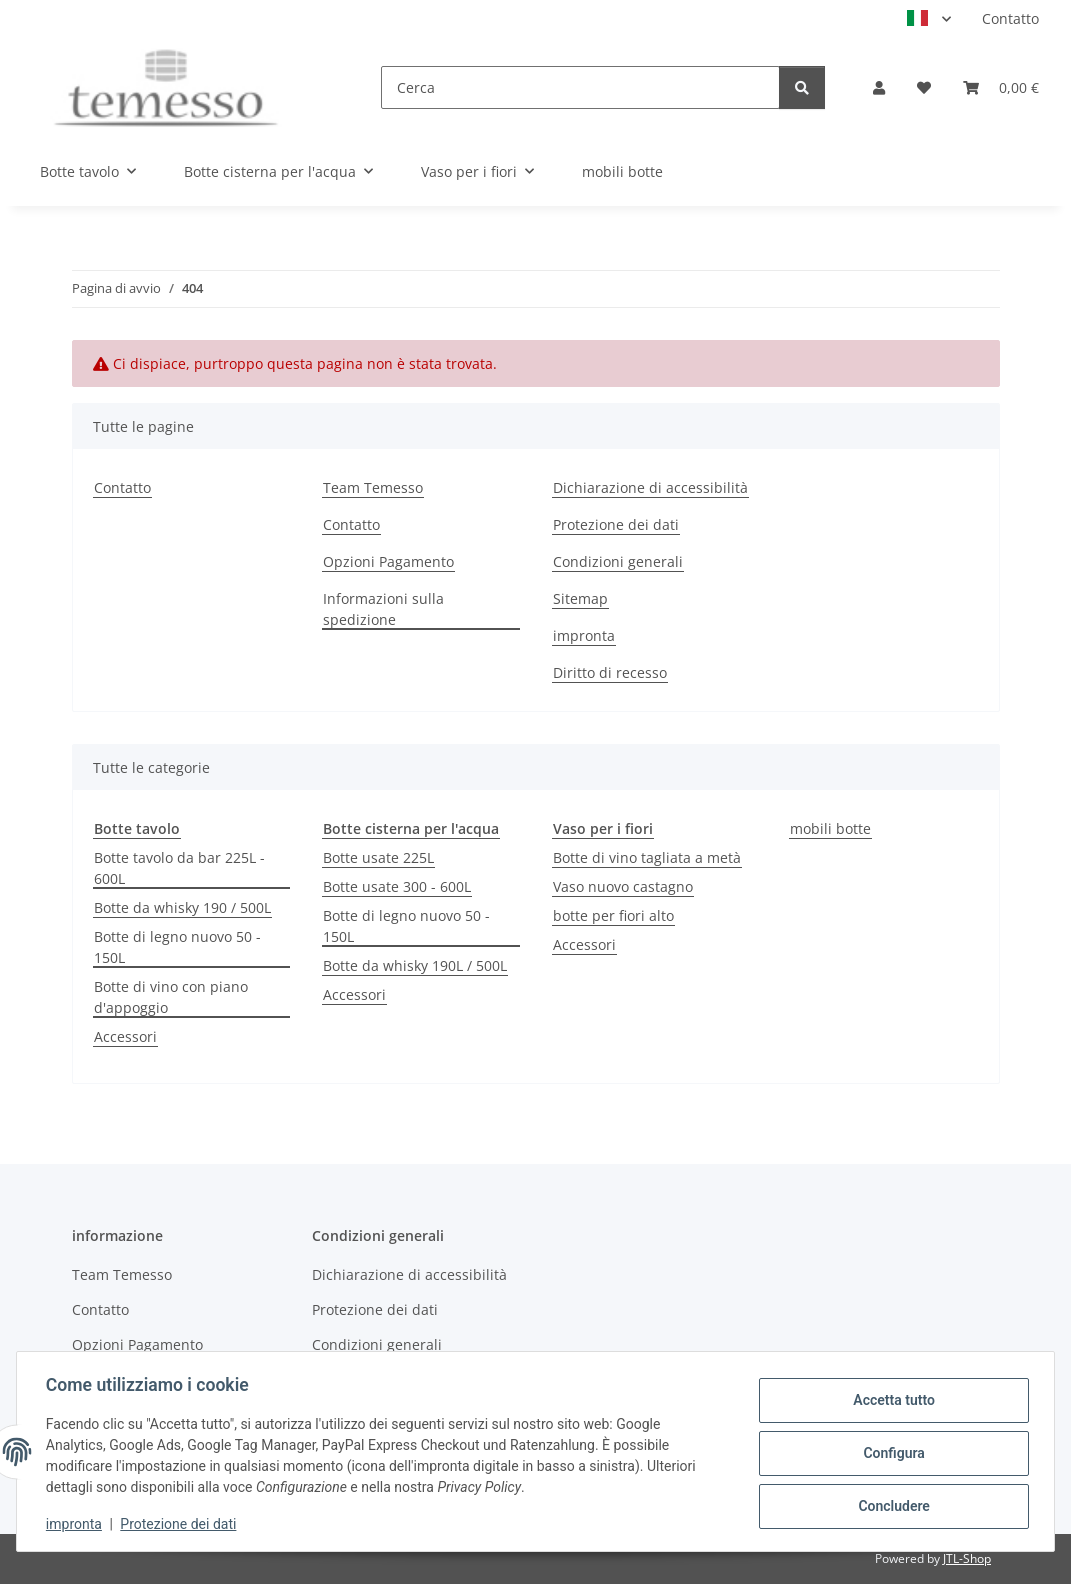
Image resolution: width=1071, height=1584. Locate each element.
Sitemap (580, 598)
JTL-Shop (967, 1558)
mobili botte (830, 828)
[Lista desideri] (924, 87)
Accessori (125, 1036)
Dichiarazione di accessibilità (650, 487)
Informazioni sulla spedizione (383, 609)
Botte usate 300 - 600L (397, 886)
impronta (77, 1524)
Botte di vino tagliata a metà (647, 857)
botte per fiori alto (613, 915)
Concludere (891, 1505)
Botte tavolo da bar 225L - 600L (179, 868)
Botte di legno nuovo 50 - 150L (177, 947)
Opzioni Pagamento (388, 561)
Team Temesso (373, 487)
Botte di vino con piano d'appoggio (171, 997)
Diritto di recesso (610, 672)
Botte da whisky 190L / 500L (415, 965)
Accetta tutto (891, 1401)
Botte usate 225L (378, 857)
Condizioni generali (618, 561)
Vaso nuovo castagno (623, 886)
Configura (890, 1453)
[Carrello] (1001, 87)
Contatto (1010, 18)
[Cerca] (580, 87)
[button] (879, 87)
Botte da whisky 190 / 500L (182, 907)
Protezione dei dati (181, 1524)
